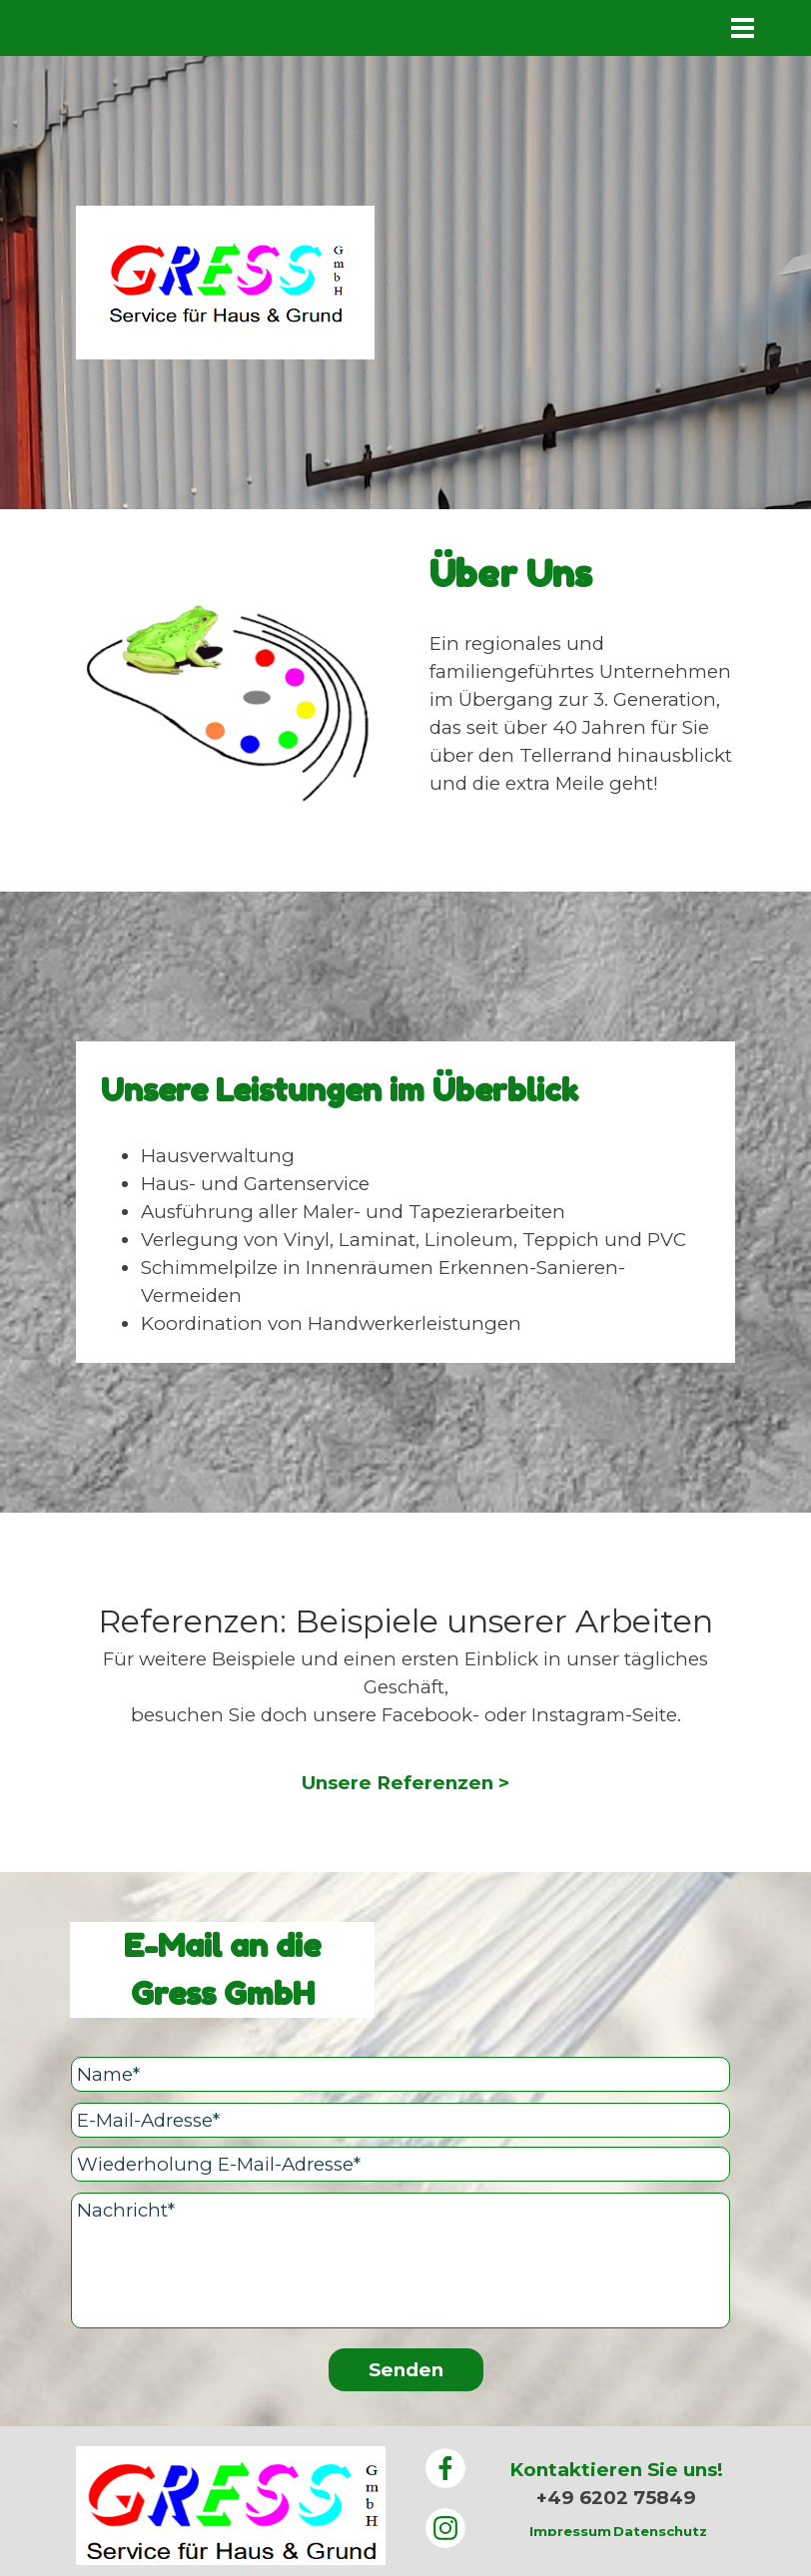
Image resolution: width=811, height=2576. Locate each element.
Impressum (570, 2531)
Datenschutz (660, 2531)
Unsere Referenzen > (405, 1782)
